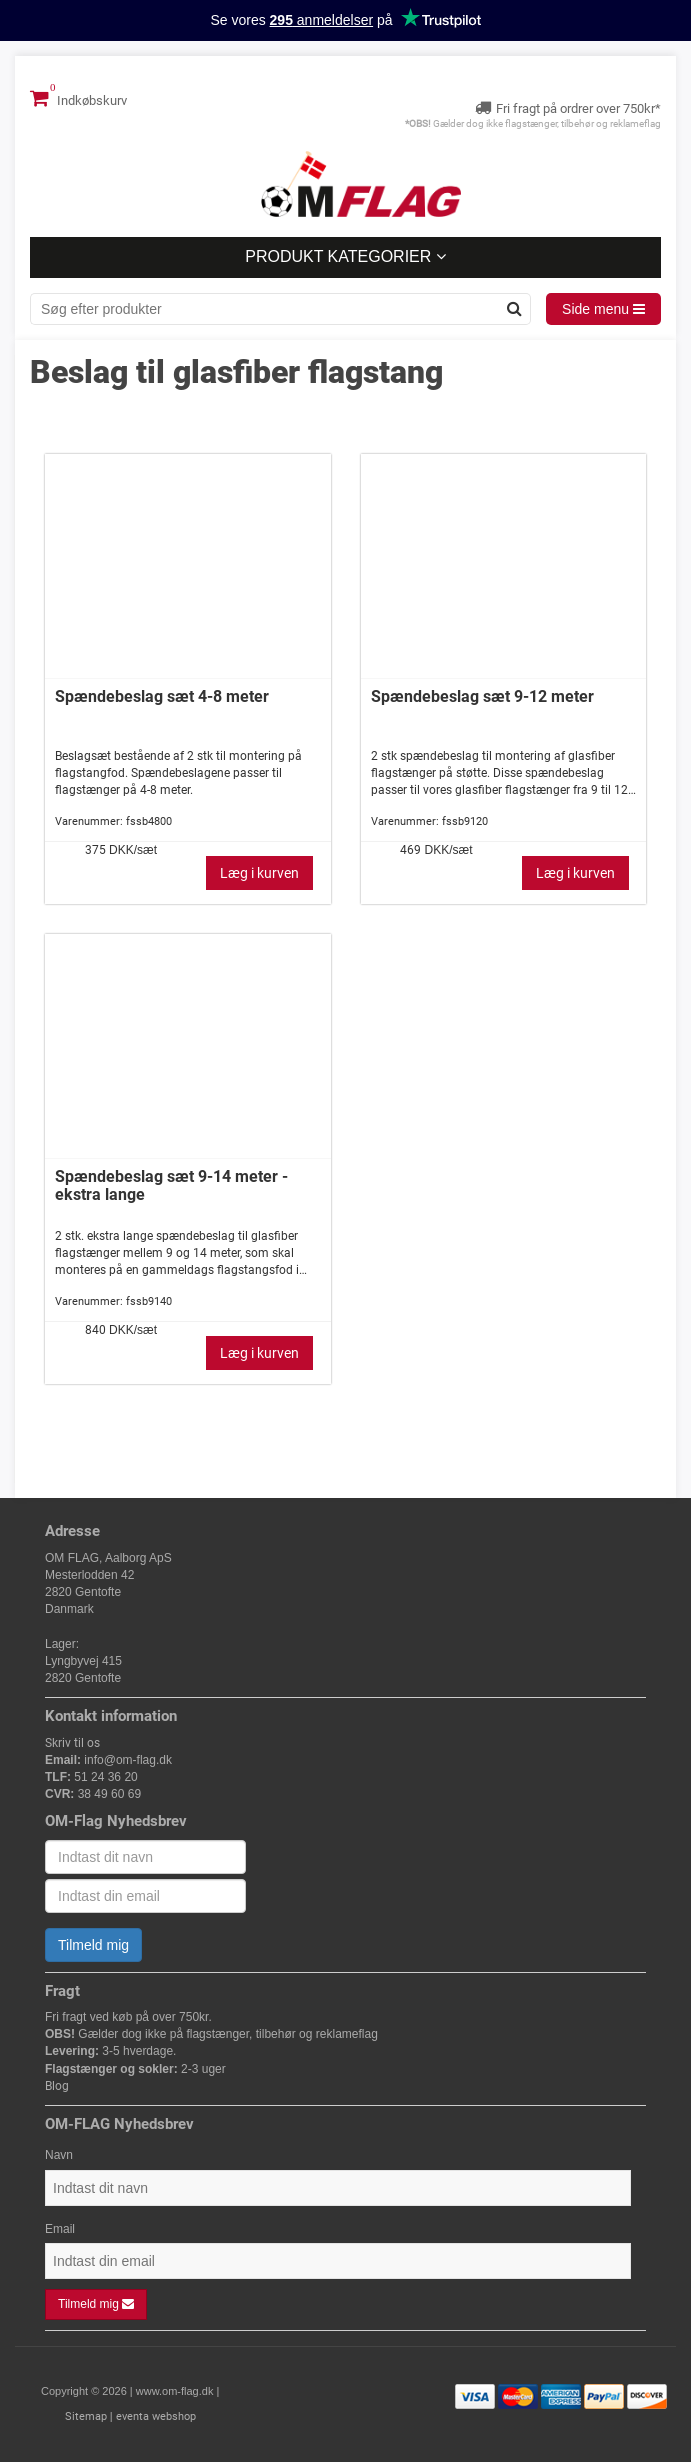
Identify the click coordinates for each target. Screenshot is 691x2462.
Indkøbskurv (78, 98)
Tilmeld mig (93, 1945)
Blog (57, 2086)
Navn (59, 2155)
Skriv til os (72, 1743)
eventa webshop (156, 2416)
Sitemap (86, 2416)
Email (60, 2229)
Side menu (603, 309)
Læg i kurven (259, 873)
